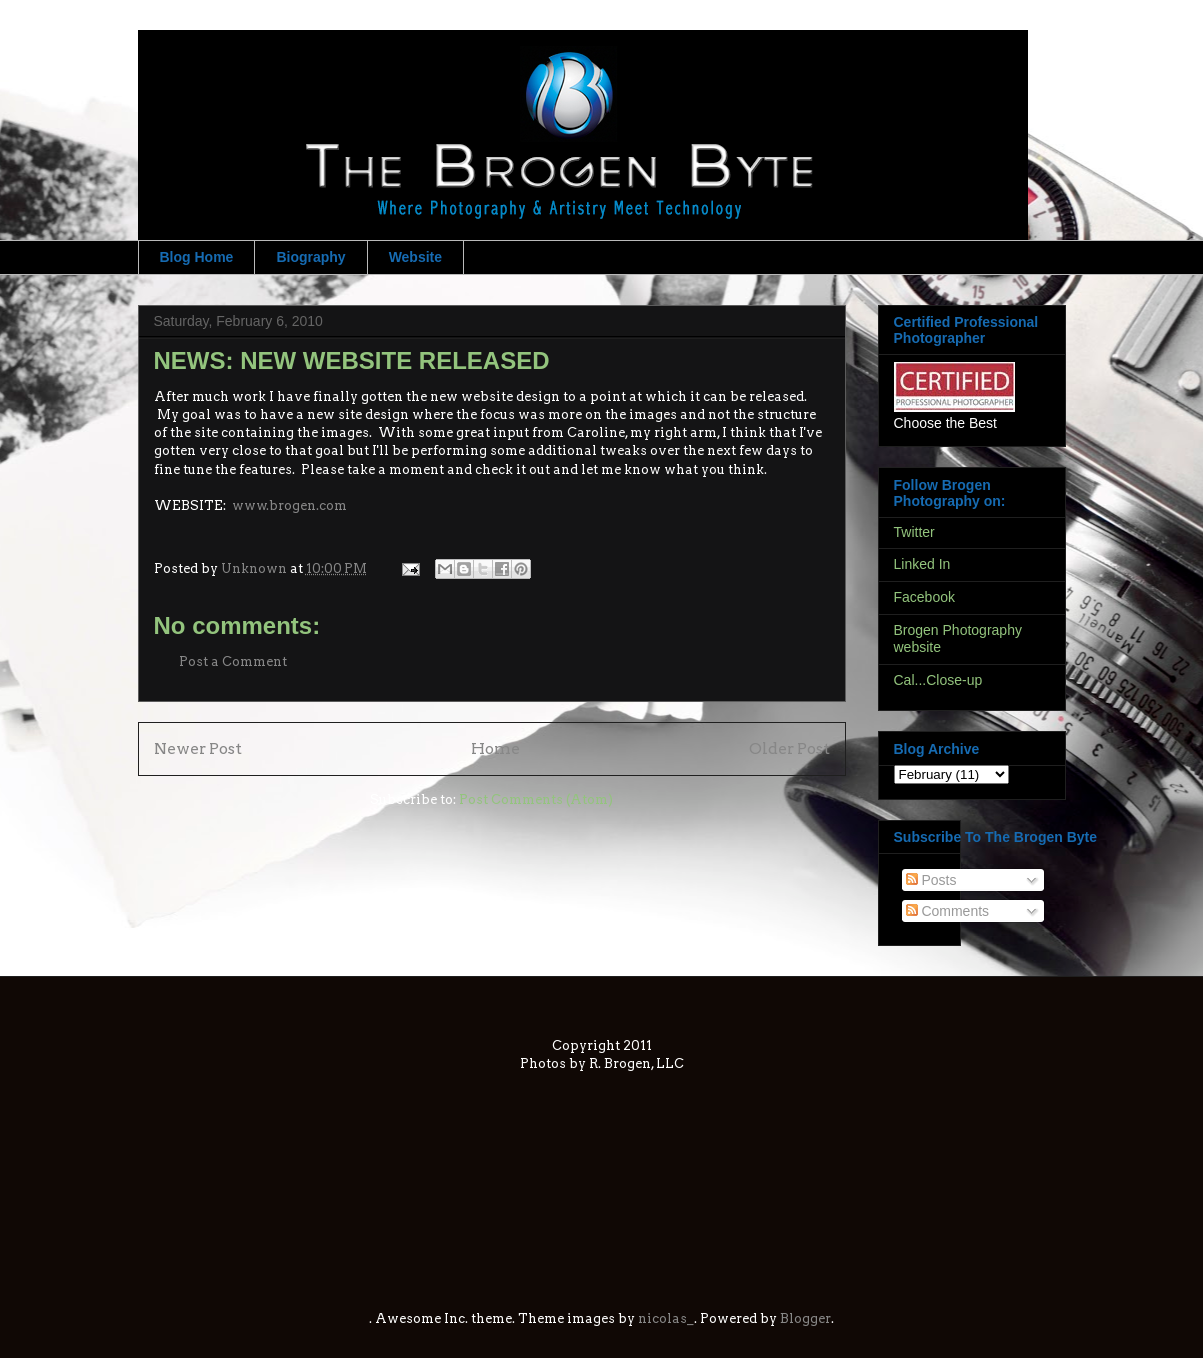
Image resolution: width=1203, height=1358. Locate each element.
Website (415, 257)
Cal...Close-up (938, 680)
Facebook (924, 597)
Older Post (789, 748)
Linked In (922, 564)
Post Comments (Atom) (536, 799)
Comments (948, 911)
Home (495, 748)
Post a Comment (233, 661)
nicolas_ (666, 1318)
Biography (310, 257)
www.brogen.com (289, 505)
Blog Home (197, 257)
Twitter (914, 532)
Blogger (805, 1318)
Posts (931, 880)
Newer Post (198, 748)
